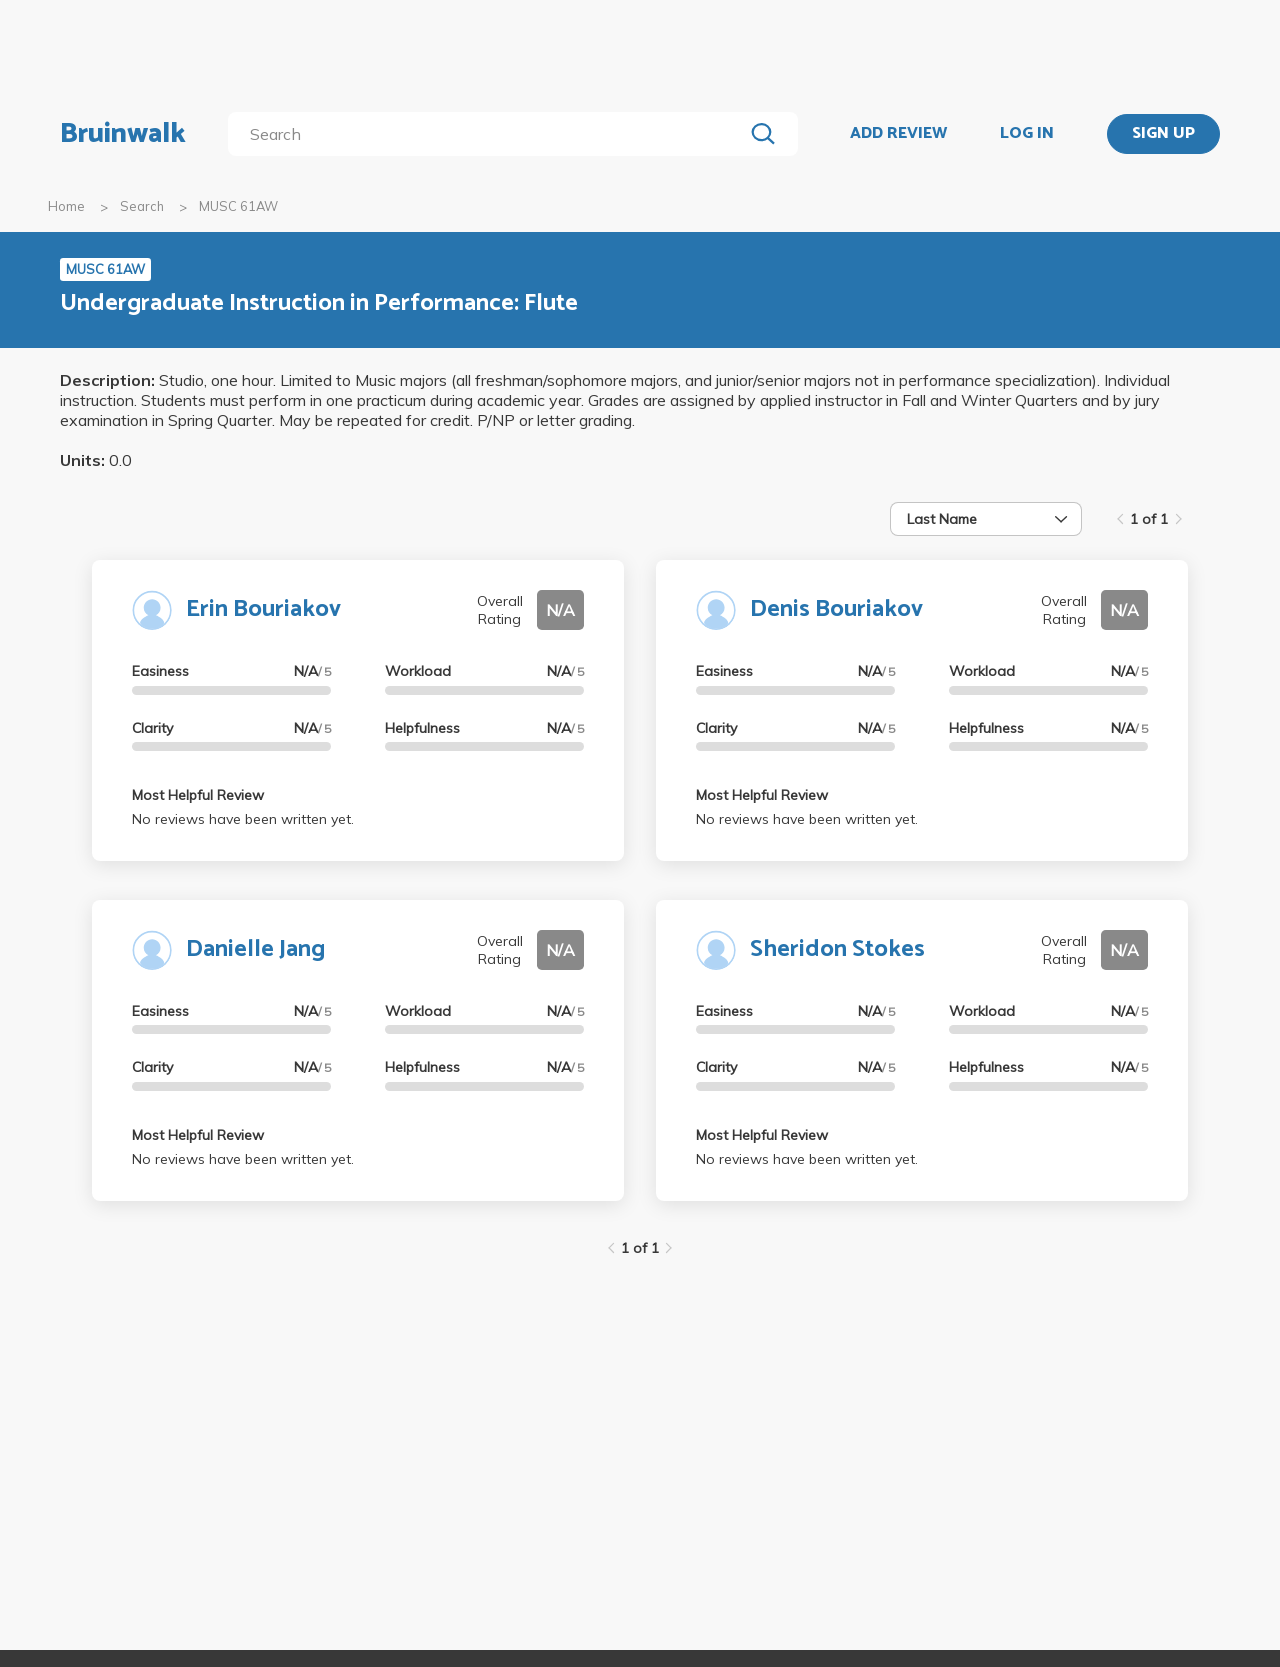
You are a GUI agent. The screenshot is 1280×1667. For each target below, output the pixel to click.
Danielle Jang (255, 949)
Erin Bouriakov (263, 609)
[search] (489, 134)
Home (66, 206)
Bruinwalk (123, 134)
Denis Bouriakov (836, 609)
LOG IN (1027, 134)
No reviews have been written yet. (243, 819)
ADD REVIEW (898, 134)
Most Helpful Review (198, 795)
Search (142, 206)
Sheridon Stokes (837, 949)
